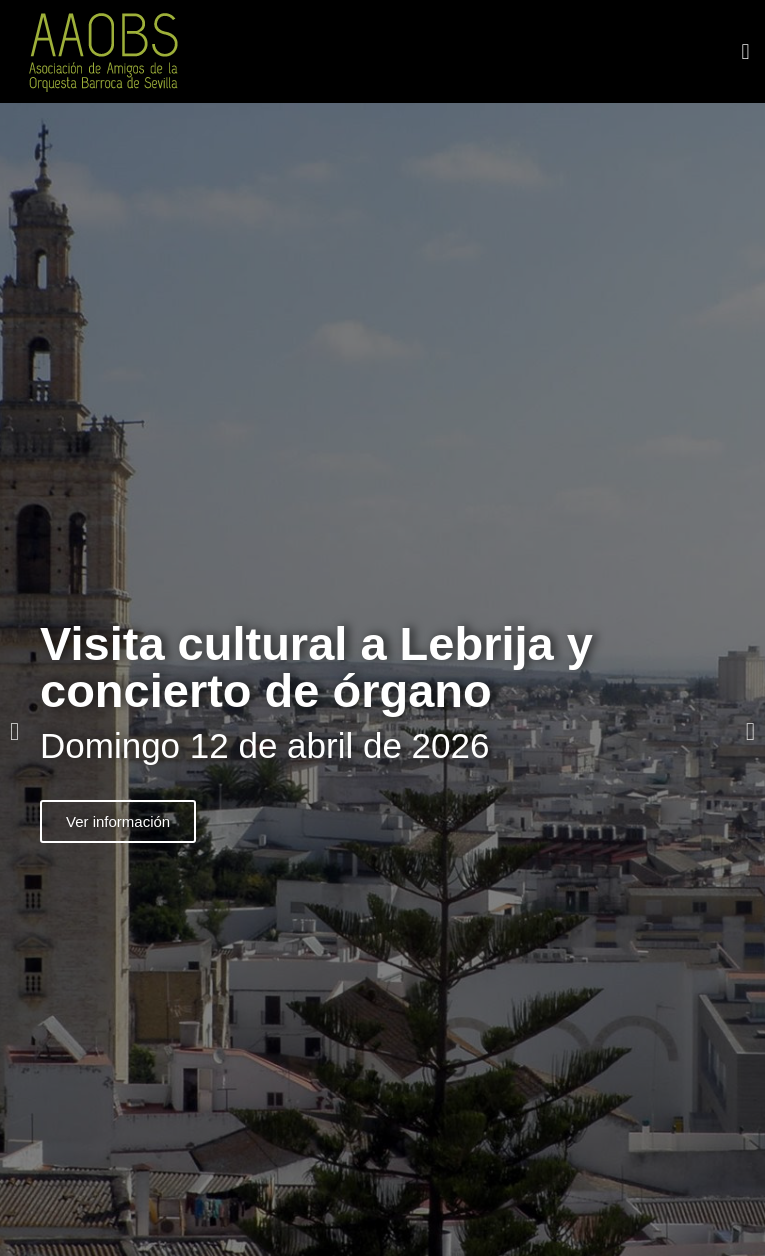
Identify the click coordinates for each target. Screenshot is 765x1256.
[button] (745, 51)
